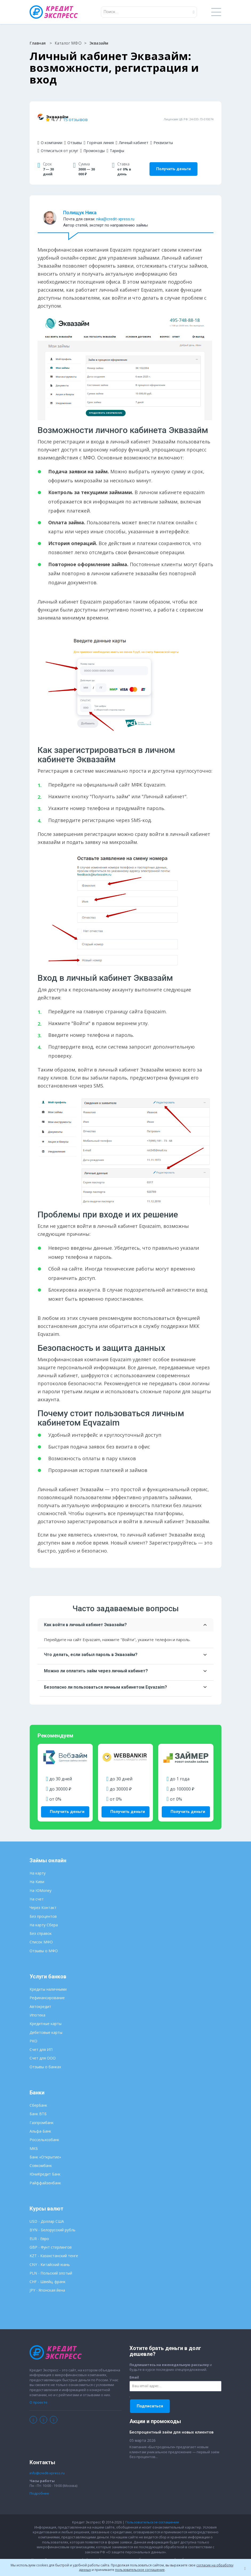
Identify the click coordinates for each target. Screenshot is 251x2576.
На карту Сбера (44, 1915)
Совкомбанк (41, 2156)
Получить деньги (173, 162)
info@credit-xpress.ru (47, 2464)
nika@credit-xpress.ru (115, 212)
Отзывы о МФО (44, 1941)
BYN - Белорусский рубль (52, 2220)
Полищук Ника (79, 206)
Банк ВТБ (38, 2104)
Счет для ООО (43, 2049)
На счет (37, 1889)
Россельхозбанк (44, 2130)
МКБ (34, 2139)
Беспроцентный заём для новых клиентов (171, 2423)
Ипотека (37, 2006)
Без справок (41, 1924)
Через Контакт (43, 1898)
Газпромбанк (42, 2113)
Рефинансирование (47, 1988)
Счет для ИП (41, 2040)
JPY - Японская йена (47, 2281)
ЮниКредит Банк (45, 2165)
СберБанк (38, 2096)
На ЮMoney (40, 1881)
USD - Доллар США (47, 2212)
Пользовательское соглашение (152, 2513)
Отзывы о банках (45, 2057)
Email (134, 2368)
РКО (33, 2031)
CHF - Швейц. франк (48, 2272)
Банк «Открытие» (45, 2147)
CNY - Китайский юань (50, 2255)
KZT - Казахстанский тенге (54, 2246)
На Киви (37, 1872)
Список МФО (41, 1933)
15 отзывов (139, 115)
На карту (38, 1864)
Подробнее (39, 2484)
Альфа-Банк (40, 2122)
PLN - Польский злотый (51, 2264)
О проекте (38, 2393)
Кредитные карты (46, 2014)
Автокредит (40, 1997)
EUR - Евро (39, 2229)
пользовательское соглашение (140, 2569)
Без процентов (43, 1907)
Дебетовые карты (46, 2023)
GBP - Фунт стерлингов (51, 2238)
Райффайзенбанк (45, 2173)
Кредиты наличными (48, 1980)
